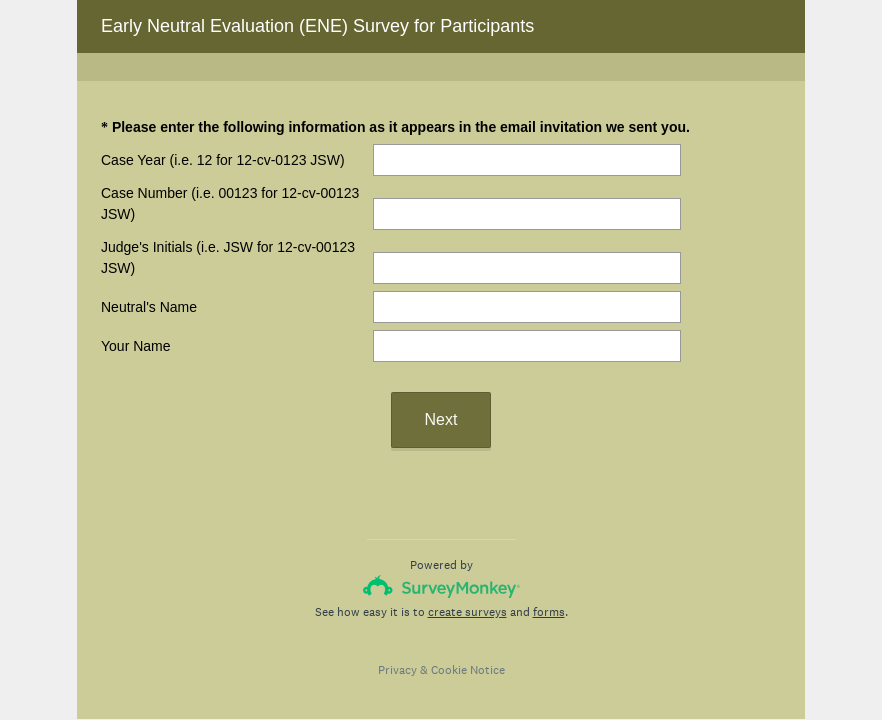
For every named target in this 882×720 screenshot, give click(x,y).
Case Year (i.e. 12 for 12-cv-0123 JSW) (223, 160)
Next (441, 419)
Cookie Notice (468, 670)
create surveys (467, 612)
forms (549, 612)
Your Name (136, 346)
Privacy (397, 670)
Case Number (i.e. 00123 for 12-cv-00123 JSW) (230, 203)
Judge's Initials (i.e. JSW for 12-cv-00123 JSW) (228, 257)
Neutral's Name (149, 307)
